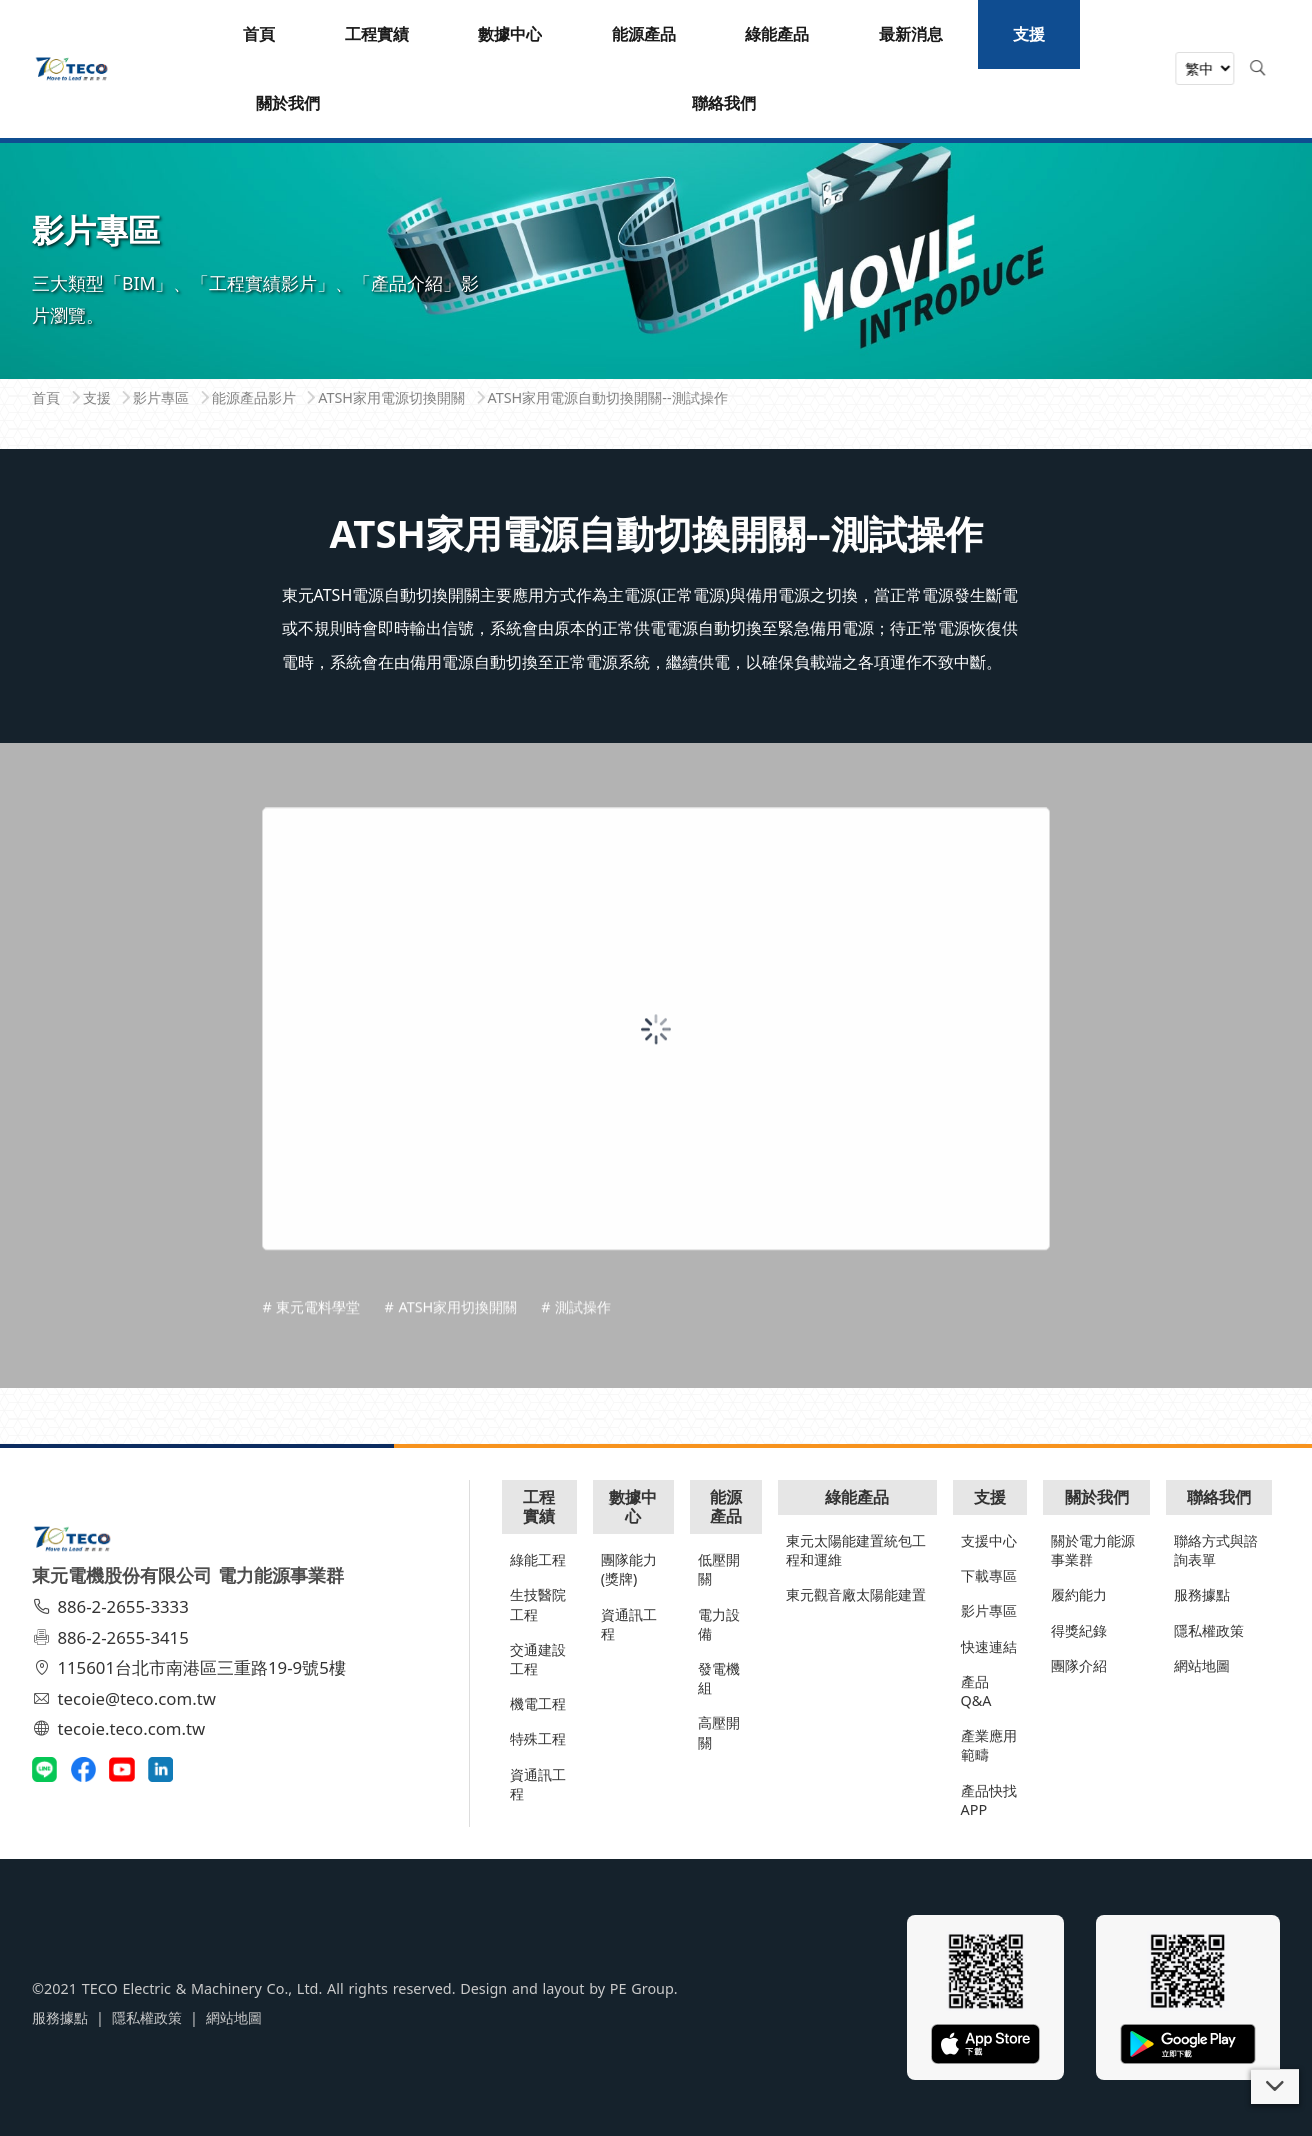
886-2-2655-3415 (113, 1637)
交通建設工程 (538, 1659)
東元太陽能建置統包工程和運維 (856, 1550)
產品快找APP (989, 1800)
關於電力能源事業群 (1093, 1550)
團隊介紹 (1079, 1665)
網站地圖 (1202, 1665)
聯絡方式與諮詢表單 (1216, 1550)
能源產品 (726, 1506)
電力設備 (719, 1624)
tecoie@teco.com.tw (126, 1698)
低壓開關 (719, 1569)
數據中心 (633, 1506)
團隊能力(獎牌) (629, 1569)
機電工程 (538, 1703)
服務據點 (1202, 1594)
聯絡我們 (1219, 1497)
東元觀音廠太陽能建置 (856, 1594)
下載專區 (989, 1575)
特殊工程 (538, 1738)
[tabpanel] (656, 224)
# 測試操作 (576, 1367)
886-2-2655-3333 (113, 1606)
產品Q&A (976, 1691)
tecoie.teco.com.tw (121, 1728)
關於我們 (1097, 1497)
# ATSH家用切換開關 (450, 1367)
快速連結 (989, 1646)
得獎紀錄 (1079, 1630)
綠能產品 (857, 1497)
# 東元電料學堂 (311, 1367)
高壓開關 (719, 1732)
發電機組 (719, 1678)
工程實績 (539, 1506)
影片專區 (989, 1610)
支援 (990, 1497)
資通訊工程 (538, 1784)
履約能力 (1079, 1594)
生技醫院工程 (538, 1604)
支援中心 (989, 1540)
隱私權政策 (1209, 1630)
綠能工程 (538, 1559)
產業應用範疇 (989, 1745)
